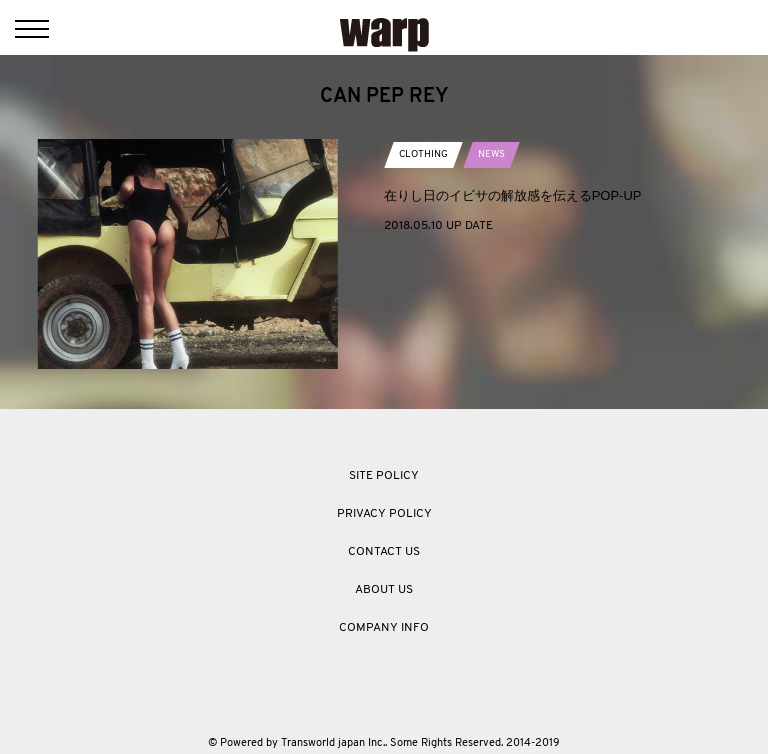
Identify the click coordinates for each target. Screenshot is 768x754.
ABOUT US (384, 590)
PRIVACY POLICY (384, 514)
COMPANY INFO (384, 628)
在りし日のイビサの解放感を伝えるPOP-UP (513, 195)
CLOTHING (423, 154)
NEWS (491, 154)
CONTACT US (384, 552)
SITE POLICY (384, 476)
